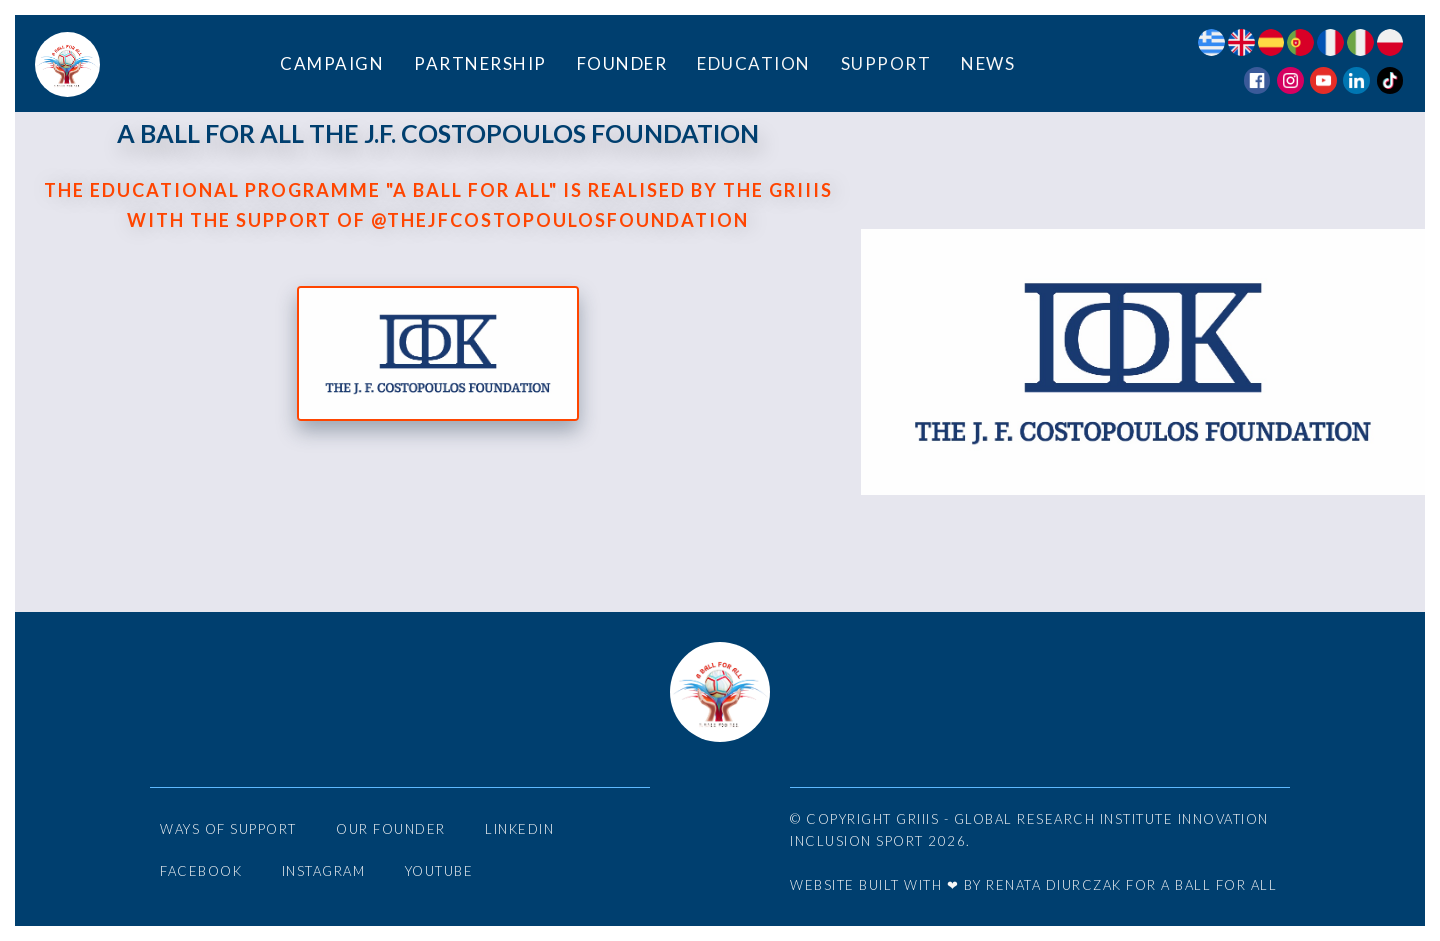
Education (754, 63)
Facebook (201, 871)
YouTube (439, 871)
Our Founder (391, 829)
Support (886, 63)
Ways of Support (228, 829)
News (988, 63)
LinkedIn (519, 829)
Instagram (324, 871)
